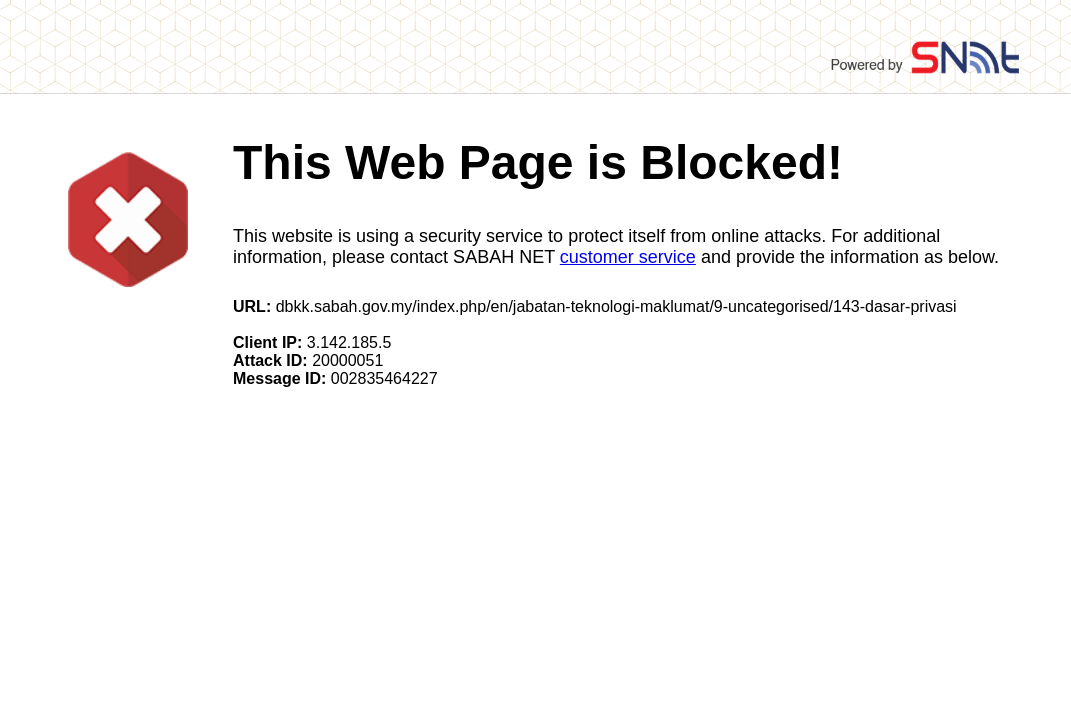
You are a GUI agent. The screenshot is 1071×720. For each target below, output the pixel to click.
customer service (628, 257)
